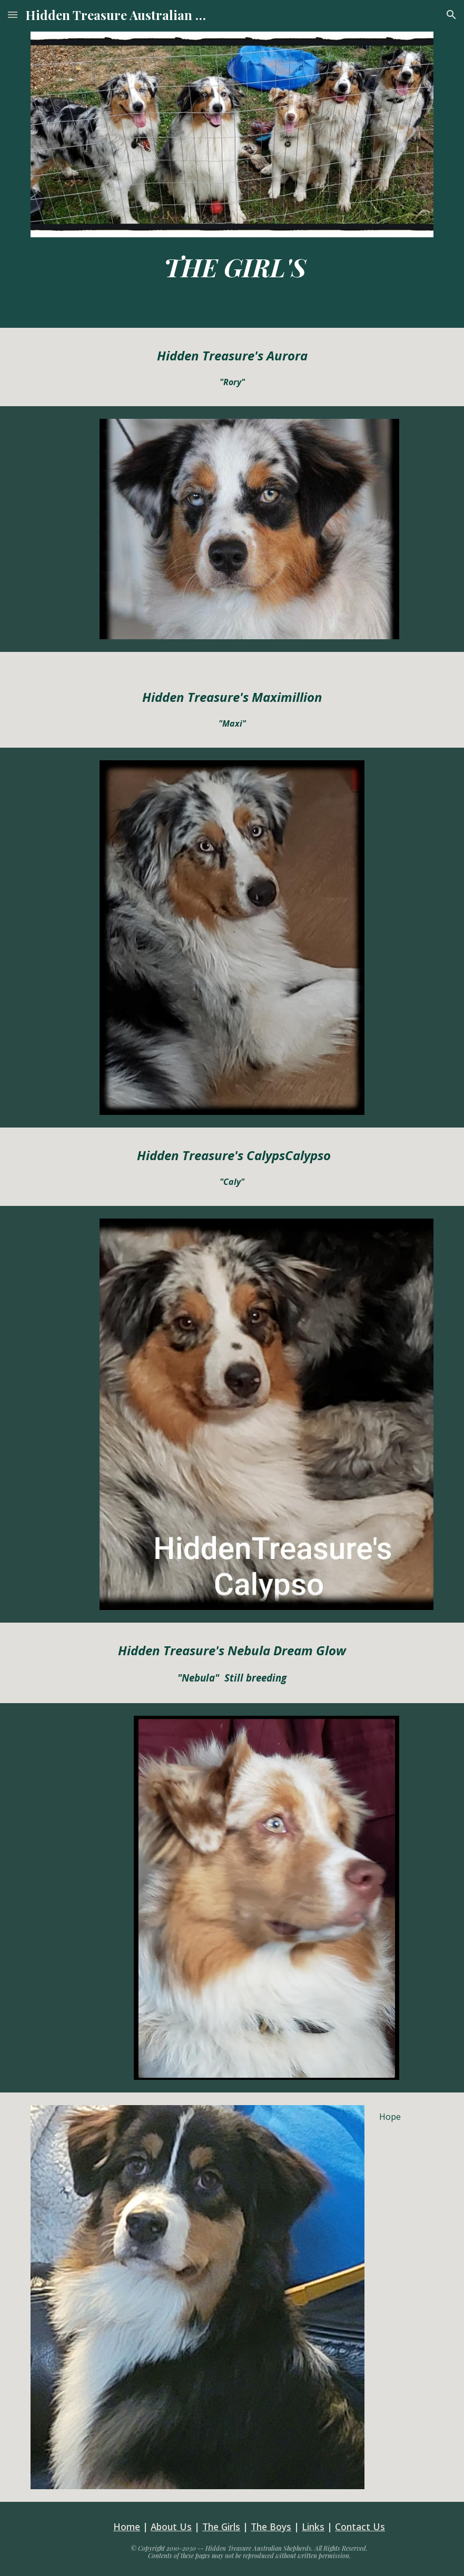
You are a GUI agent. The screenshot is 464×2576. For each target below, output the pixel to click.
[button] (12, 14)
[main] (232, 266)
